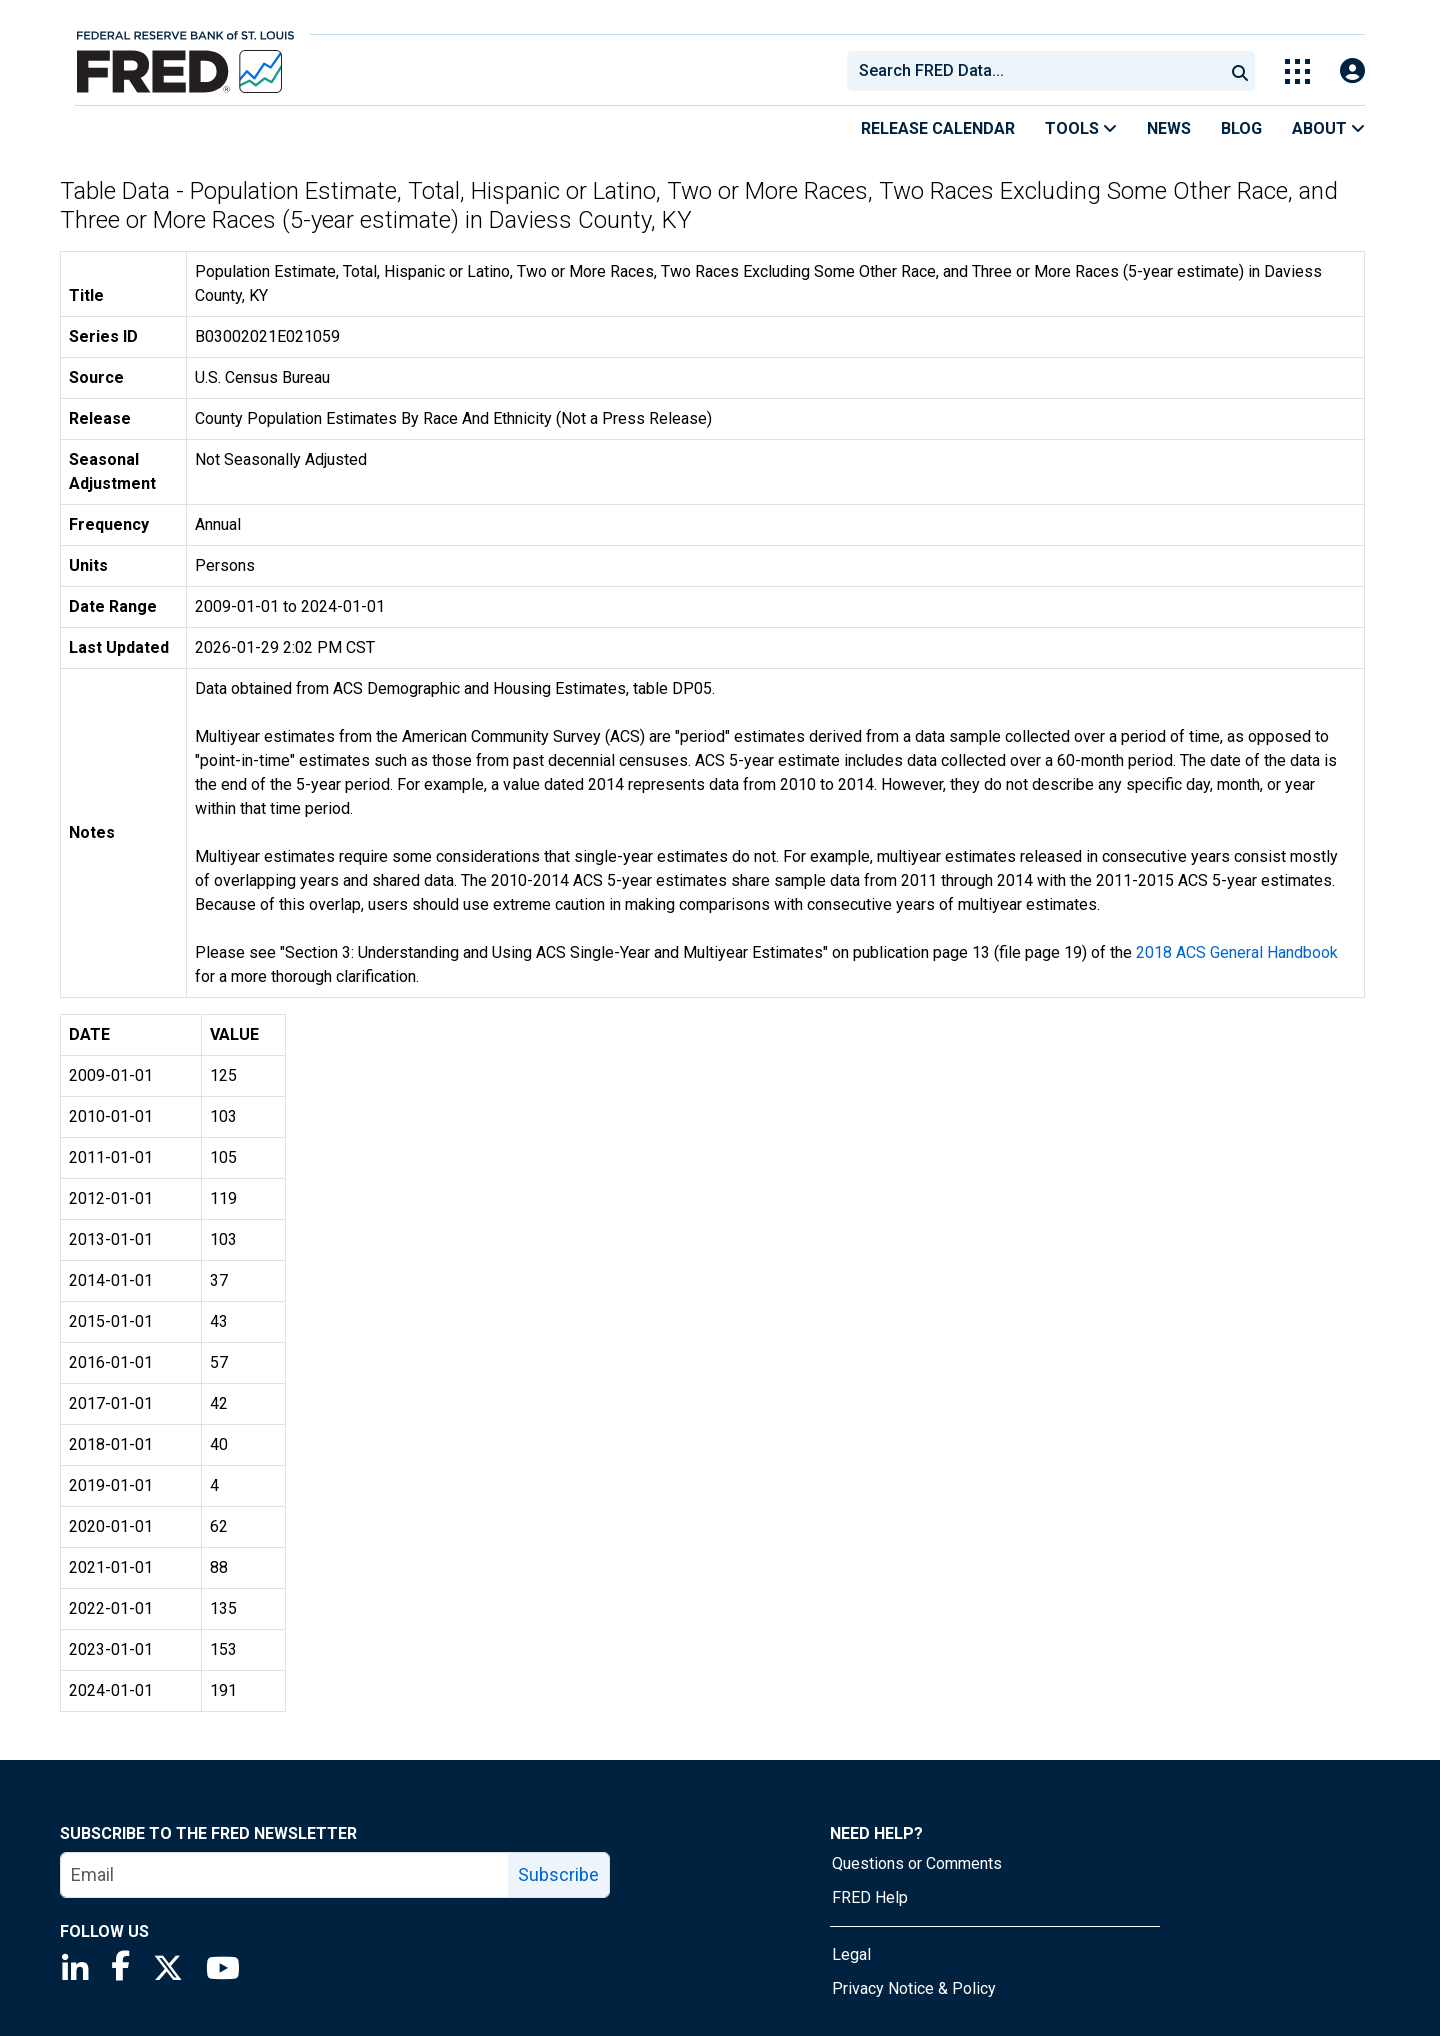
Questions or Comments (917, 1863)
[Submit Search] (1240, 71)
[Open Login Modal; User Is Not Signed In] (1352, 71)
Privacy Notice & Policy (914, 1988)
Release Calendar (938, 128)
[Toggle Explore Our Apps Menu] (1297, 71)
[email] (285, 1875)
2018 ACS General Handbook (1237, 952)
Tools (1081, 128)
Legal (851, 1954)
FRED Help (870, 1897)
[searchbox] (1039, 71)
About (1328, 128)
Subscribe (558, 1874)
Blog (1241, 128)
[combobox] (1034, 71)
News (1169, 128)
